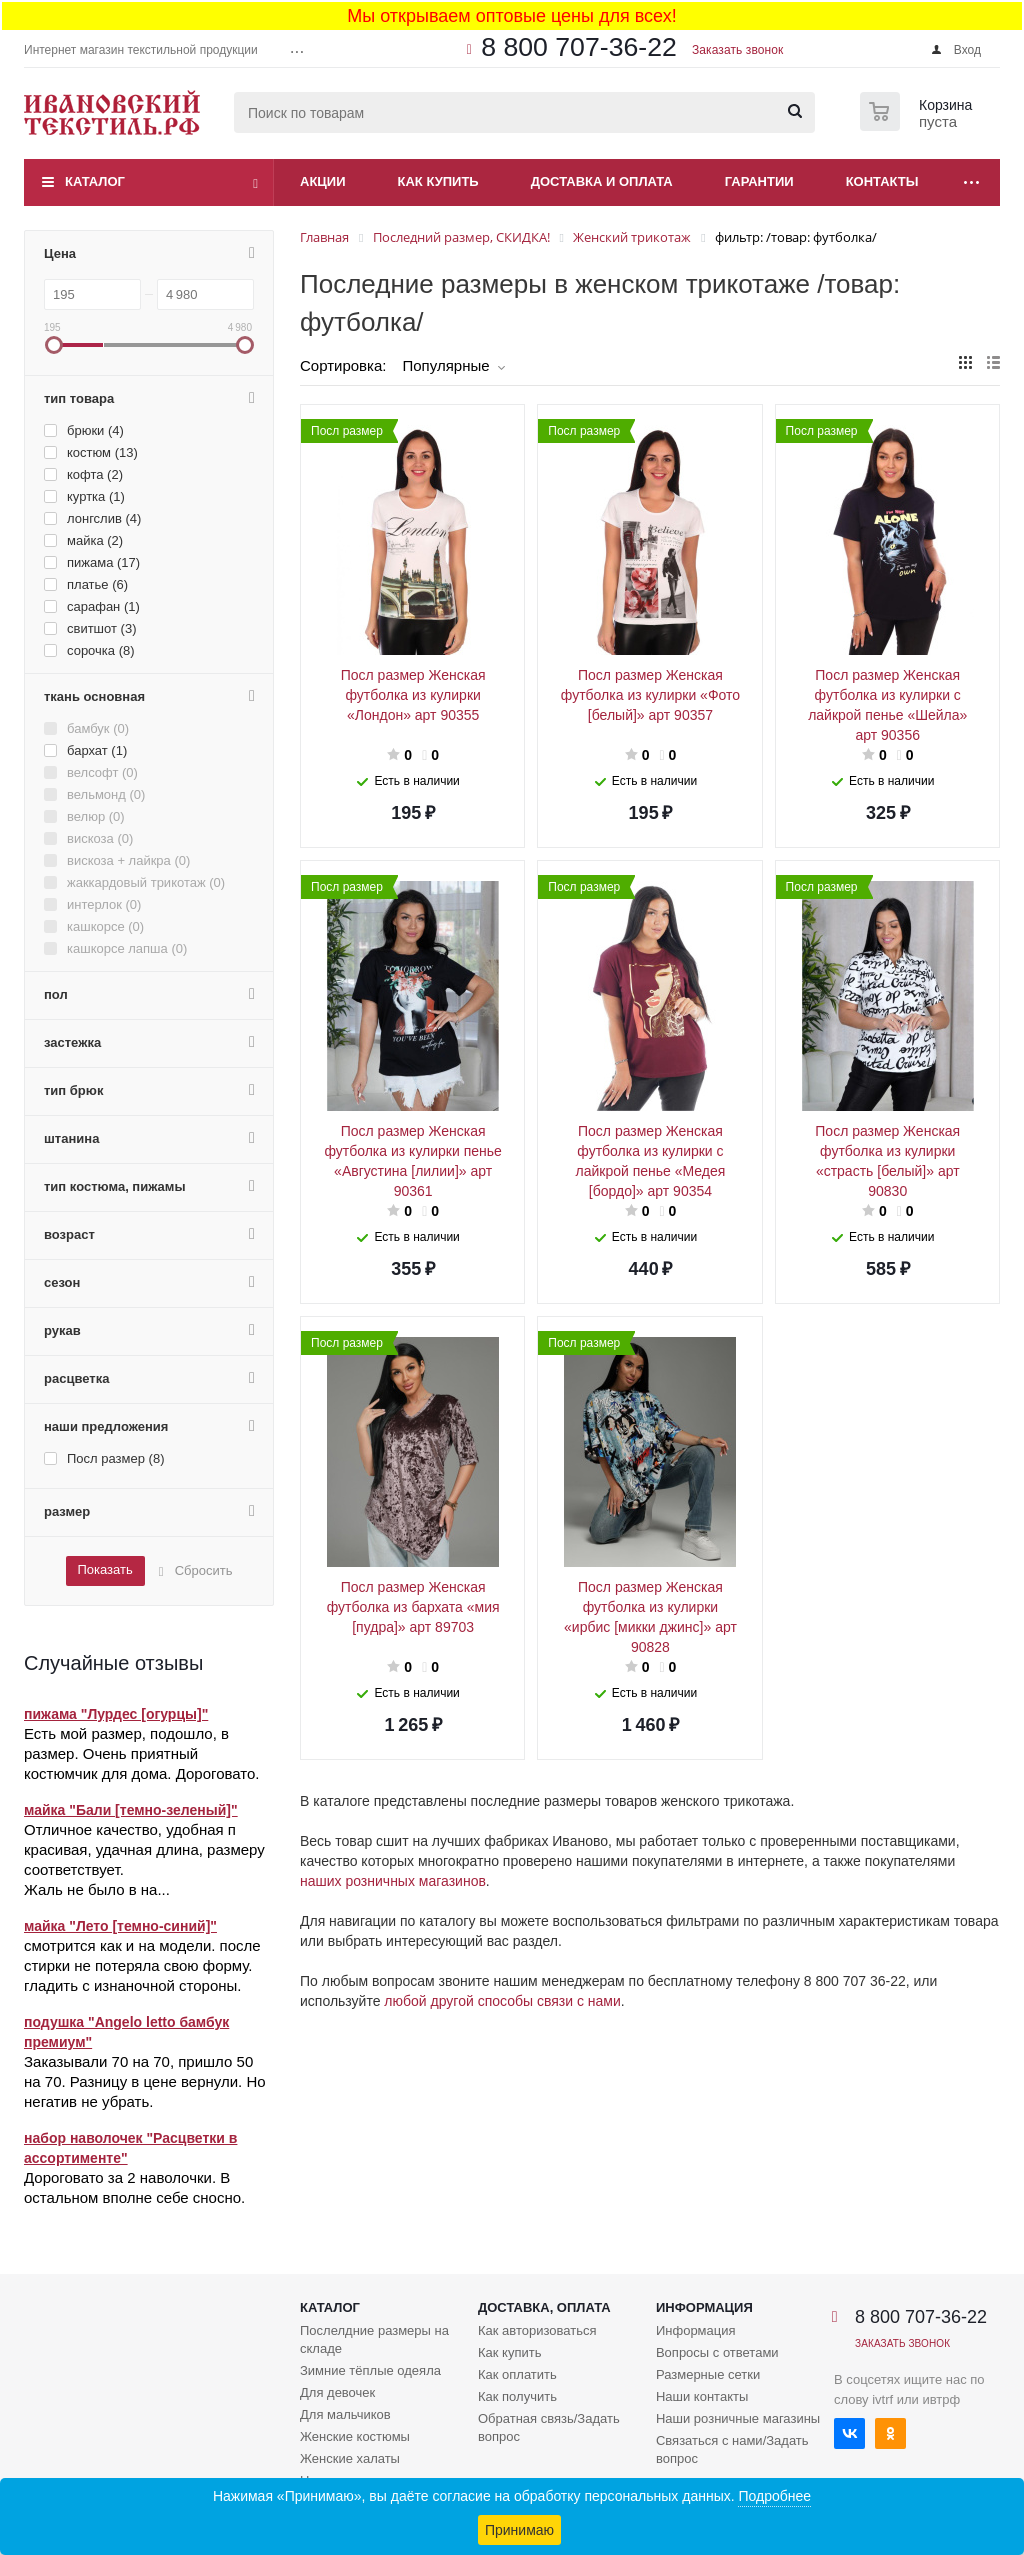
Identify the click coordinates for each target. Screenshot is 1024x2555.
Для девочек (337, 2392)
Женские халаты (350, 2458)
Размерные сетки (708, 2374)
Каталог (95, 181)
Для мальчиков (345, 2414)
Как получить (517, 2396)
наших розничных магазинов (393, 1881)
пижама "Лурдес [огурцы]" (116, 1714)
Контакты (882, 181)
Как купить (438, 181)
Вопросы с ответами (717, 2352)
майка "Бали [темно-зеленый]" (131, 1810)
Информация (704, 2307)
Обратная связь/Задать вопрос (549, 2427)
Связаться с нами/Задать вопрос (732, 2449)
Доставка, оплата (544, 2307)
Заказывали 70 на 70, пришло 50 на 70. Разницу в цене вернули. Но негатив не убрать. (145, 2081)
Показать (104, 1569)
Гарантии (759, 181)
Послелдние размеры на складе (374, 2339)
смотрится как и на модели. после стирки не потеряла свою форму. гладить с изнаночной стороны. (142, 1965)
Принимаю (519, 2530)
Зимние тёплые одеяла (370, 2370)
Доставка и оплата (602, 181)
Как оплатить (517, 2374)
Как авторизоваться (537, 2330)
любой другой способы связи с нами (502, 2001)
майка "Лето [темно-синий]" (120, 1926)
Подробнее (774, 2496)
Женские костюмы (355, 2436)
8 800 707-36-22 (579, 47)
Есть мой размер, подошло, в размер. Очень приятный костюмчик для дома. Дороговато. (142, 1753)
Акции (323, 181)
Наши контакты (702, 2396)
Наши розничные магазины (738, 2418)
